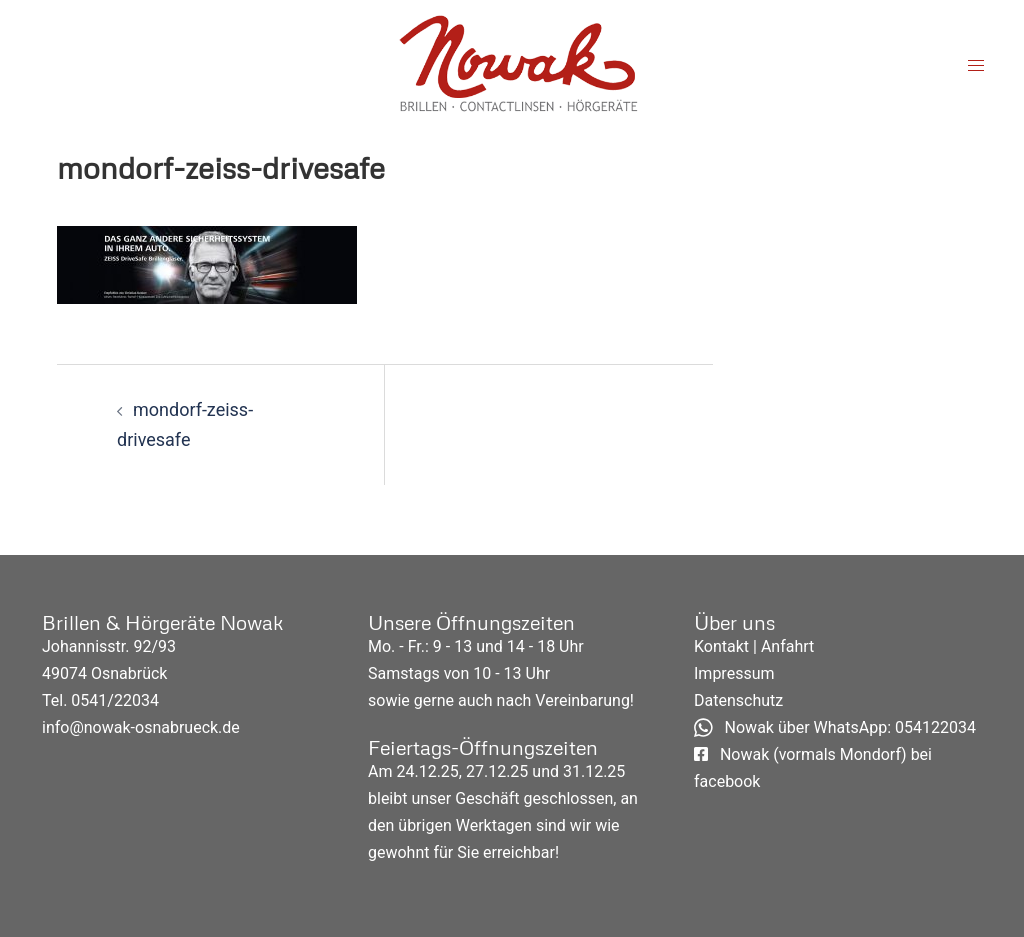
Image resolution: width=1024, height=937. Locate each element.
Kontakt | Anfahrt (754, 646)
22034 (136, 700)
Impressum (734, 673)
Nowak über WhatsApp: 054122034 (835, 727)
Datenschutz (738, 700)
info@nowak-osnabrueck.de (141, 727)
